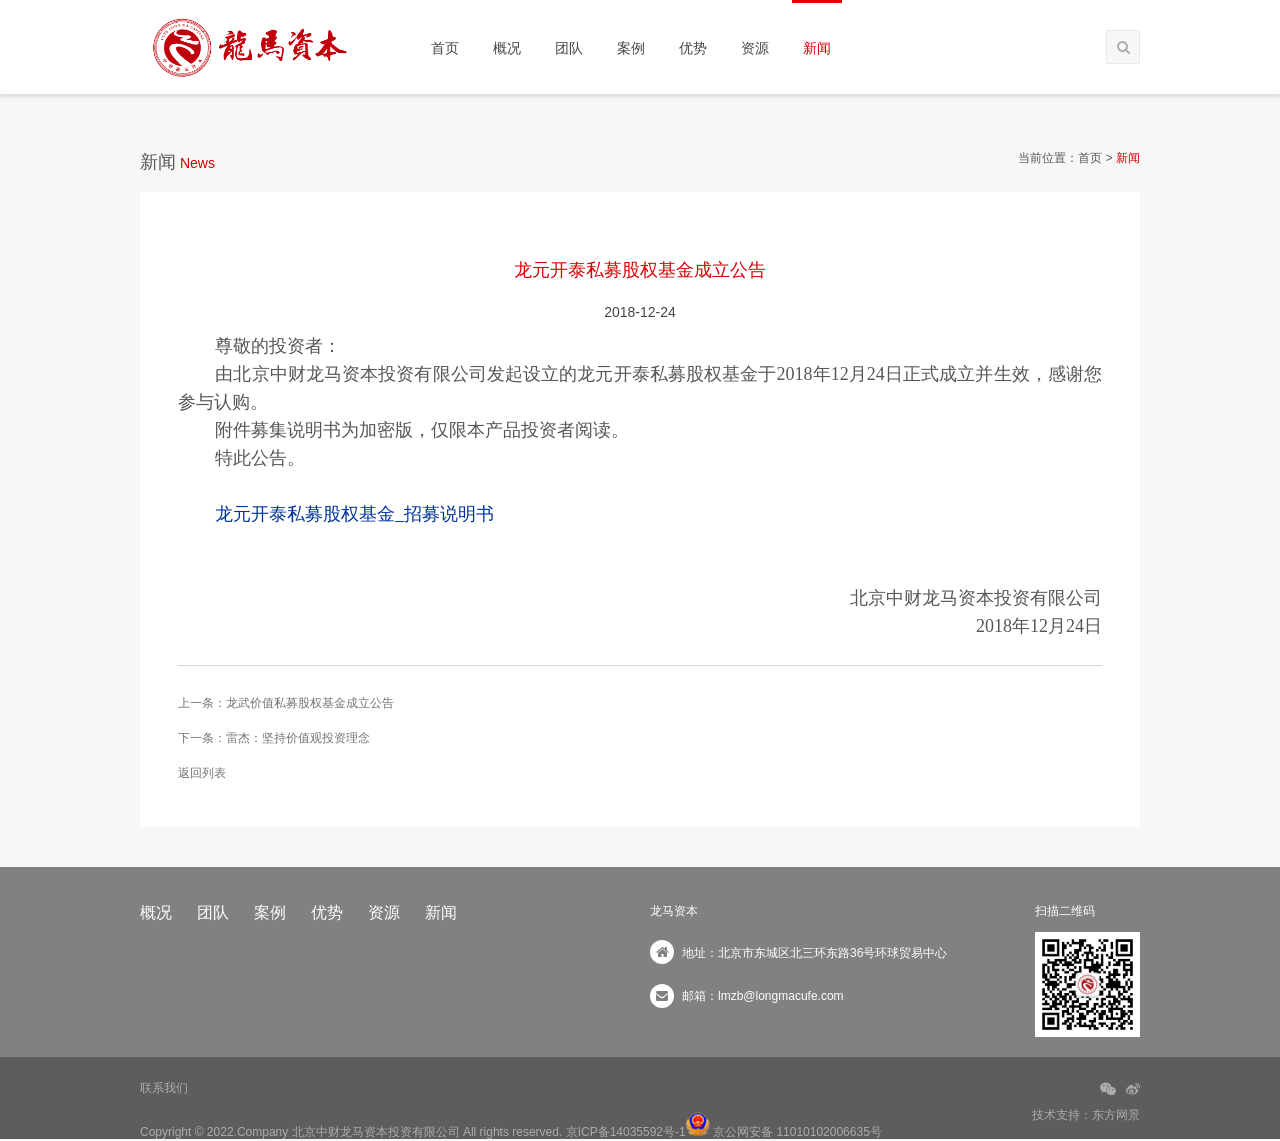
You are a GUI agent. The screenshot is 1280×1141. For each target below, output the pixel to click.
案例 (631, 48)
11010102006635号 (828, 1132)
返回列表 (202, 773)
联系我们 (164, 1088)
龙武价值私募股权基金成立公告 (310, 703)
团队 (569, 48)
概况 (507, 48)
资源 (755, 48)
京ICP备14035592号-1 (626, 1132)
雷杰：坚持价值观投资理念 (298, 738)
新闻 (817, 48)
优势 (693, 48)
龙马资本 (674, 911)
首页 (445, 48)
